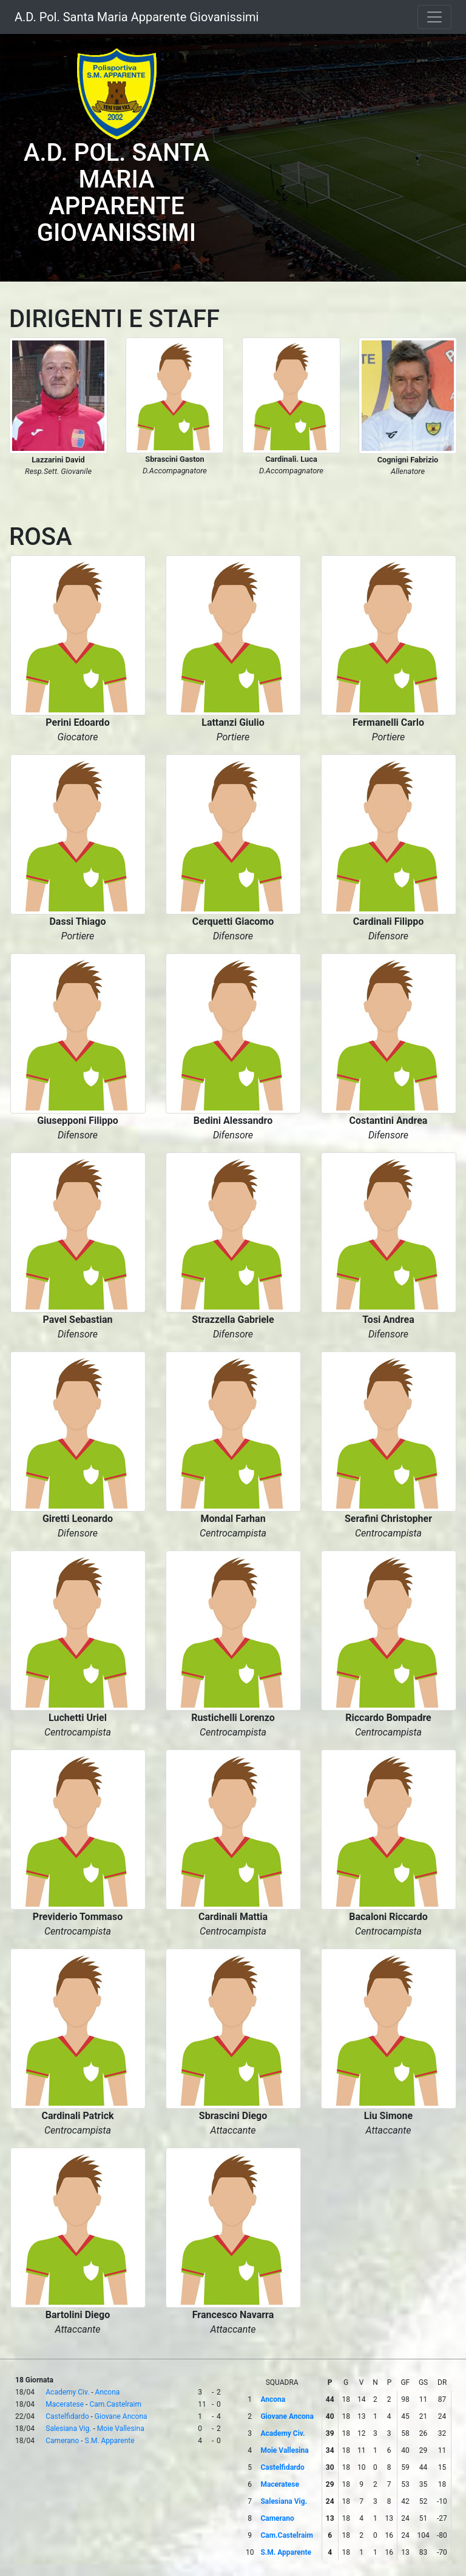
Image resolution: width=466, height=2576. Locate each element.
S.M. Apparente (110, 2440)
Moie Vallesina (120, 2428)
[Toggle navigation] (434, 17)
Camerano (62, 2440)
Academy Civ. (67, 2392)
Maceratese (65, 2404)
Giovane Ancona (121, 2416)
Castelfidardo (67, 2416)
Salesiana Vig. (68, 2428)
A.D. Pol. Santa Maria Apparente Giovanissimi (136, 17)
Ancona (107, 2392)
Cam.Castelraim (115, 2404)
